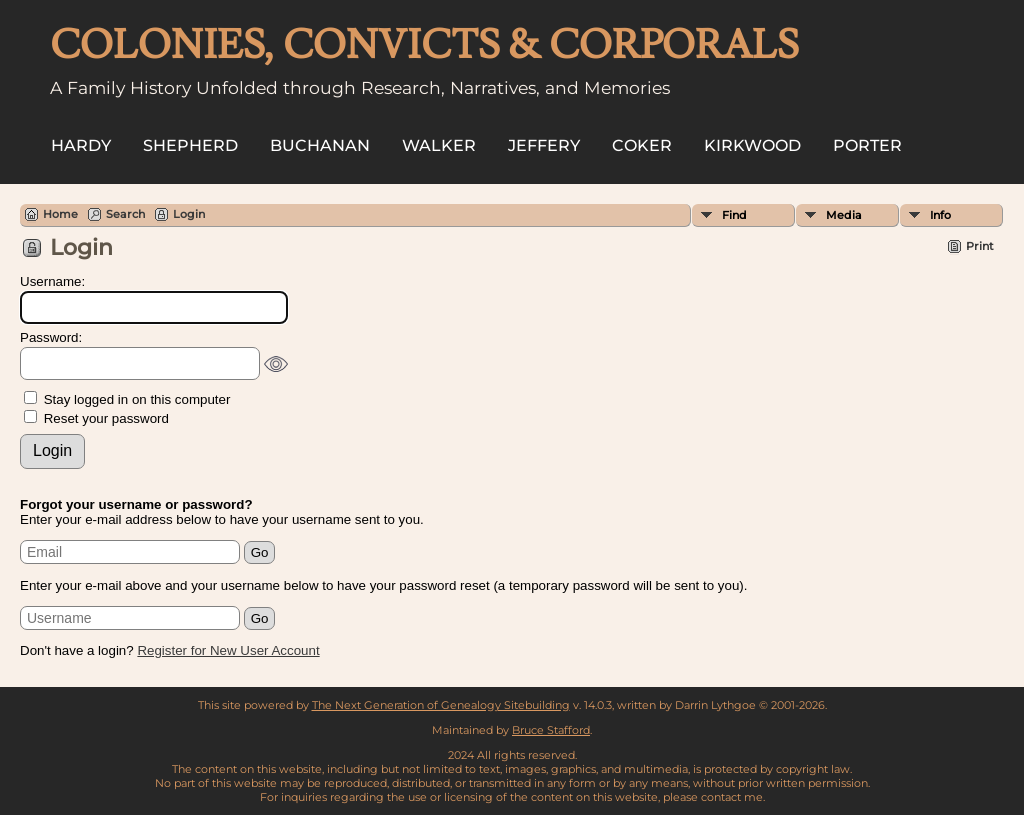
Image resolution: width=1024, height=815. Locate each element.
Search (125, 214)
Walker (439, 145)
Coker (642, 145)
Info (940, 215)
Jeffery (544, 145)
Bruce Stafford (551, 730)
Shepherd (190, 145)
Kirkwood (752, 145)
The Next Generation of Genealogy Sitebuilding (441, 705)
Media (844, 215)
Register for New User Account (228, 650)
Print (980, 246)
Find (734, 215)
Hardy (81, 145)
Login (189, 214)
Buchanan (320, 145)
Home (60, 214)
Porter (867, 145)
